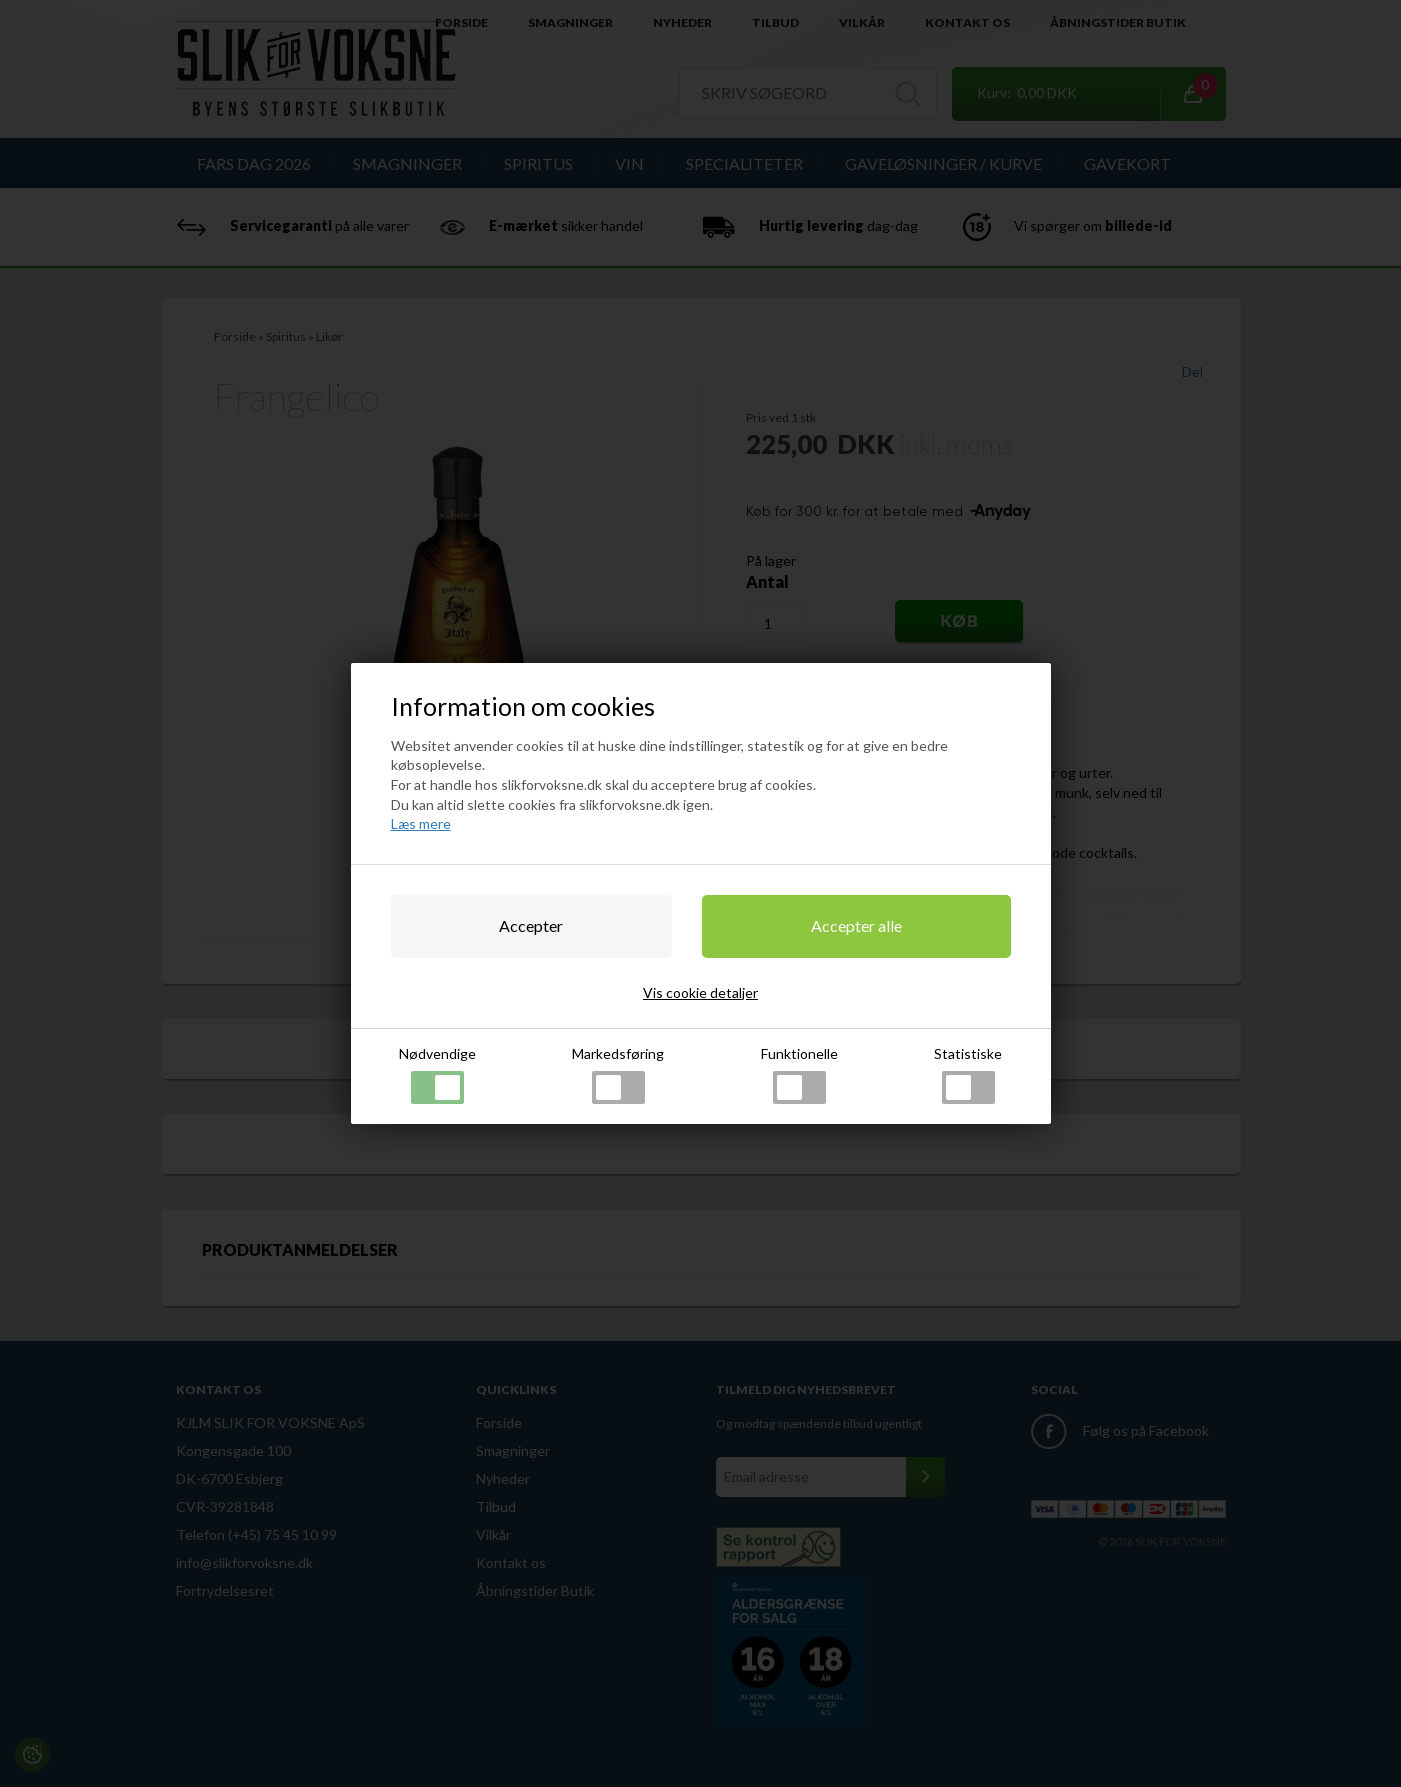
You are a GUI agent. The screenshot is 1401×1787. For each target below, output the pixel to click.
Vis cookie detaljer (700, 992)
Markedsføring (618, 1074)
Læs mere (421, 823)
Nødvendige (437, 1074)
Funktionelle (799, 1074)
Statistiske (968, 1074)
